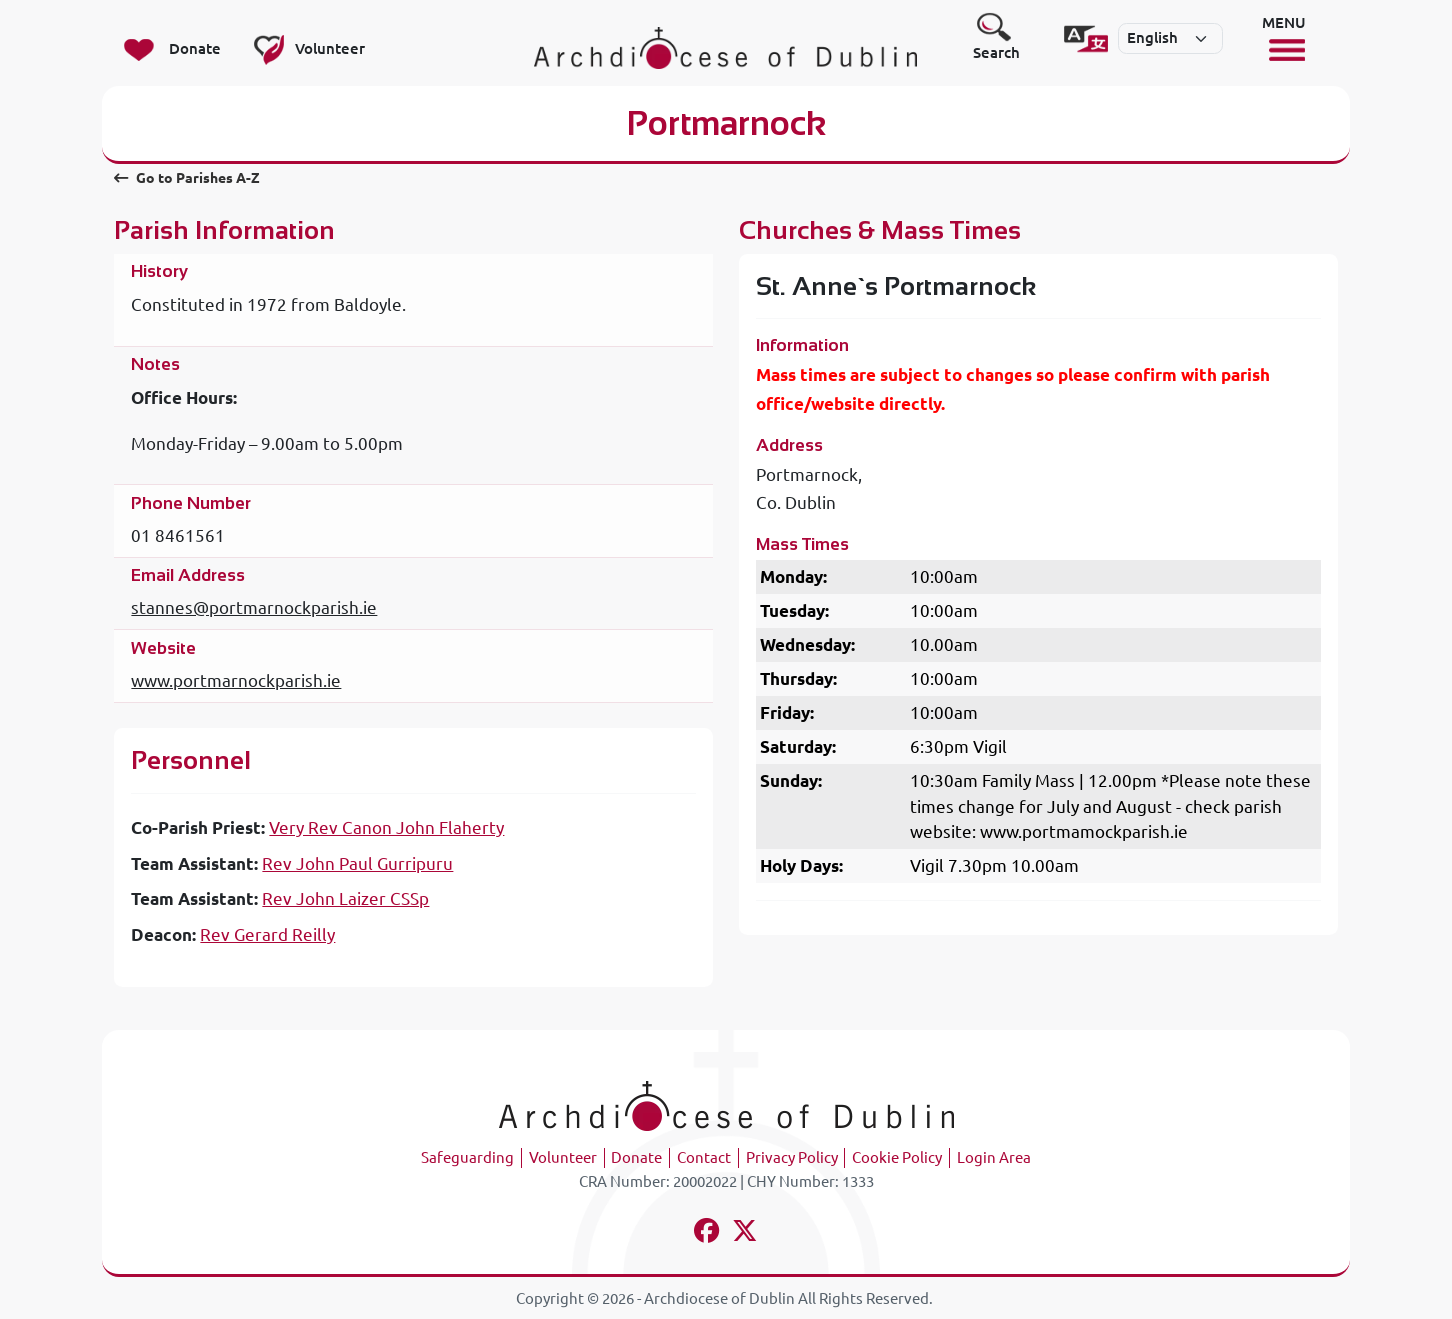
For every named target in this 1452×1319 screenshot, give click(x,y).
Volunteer (563, 1157)
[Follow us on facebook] (707, 1233)
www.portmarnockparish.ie (236, 680)
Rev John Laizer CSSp (345, 898)
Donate (636, 1157)
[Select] (1170, 39)
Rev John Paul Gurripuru (357, 863)
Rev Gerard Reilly (267, 934)
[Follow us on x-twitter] (745, 1233)
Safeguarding (467, 1157)
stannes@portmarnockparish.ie (254, 607)
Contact (704, 1157)
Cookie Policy (897, 1157)
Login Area (994, 1157)
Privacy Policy (792, 1157)
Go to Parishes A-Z (186, 178)
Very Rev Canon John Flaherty (386, 827)
